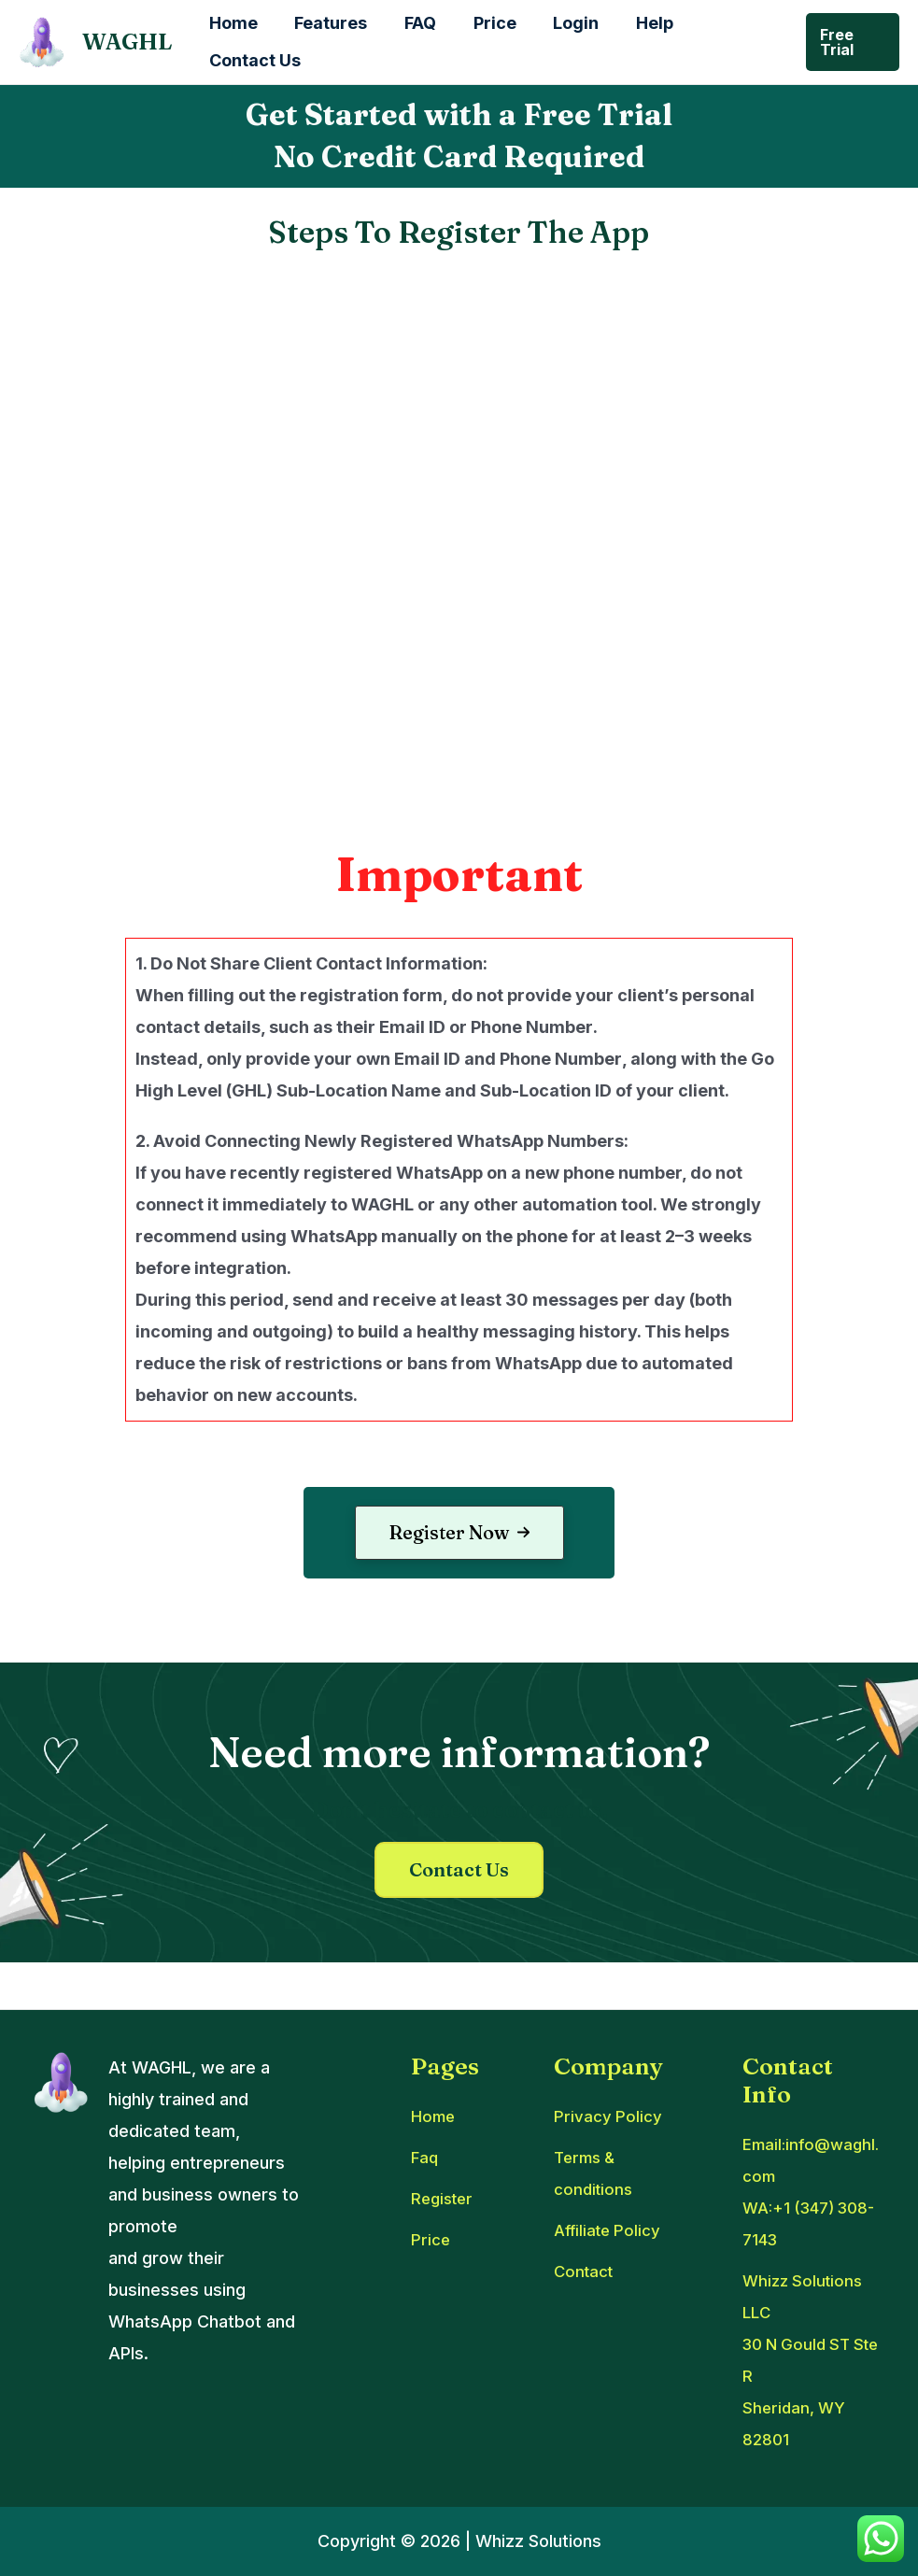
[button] (459, 1533)
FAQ (412, 23)
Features (326, 23)
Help (636, 23)
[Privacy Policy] (609, 2116)
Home (231, 23)
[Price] (431, 2240)
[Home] (434, 2116)
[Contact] (586, 2271)
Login (561, 23)
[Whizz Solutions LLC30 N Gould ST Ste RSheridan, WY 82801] (813, 2360)
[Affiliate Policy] (612, 2230)
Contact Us (253, 60)
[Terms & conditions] (625, 2173)
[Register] (444, 2199)
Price (482, 23)
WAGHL (127, 41)
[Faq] (425, 2157)
